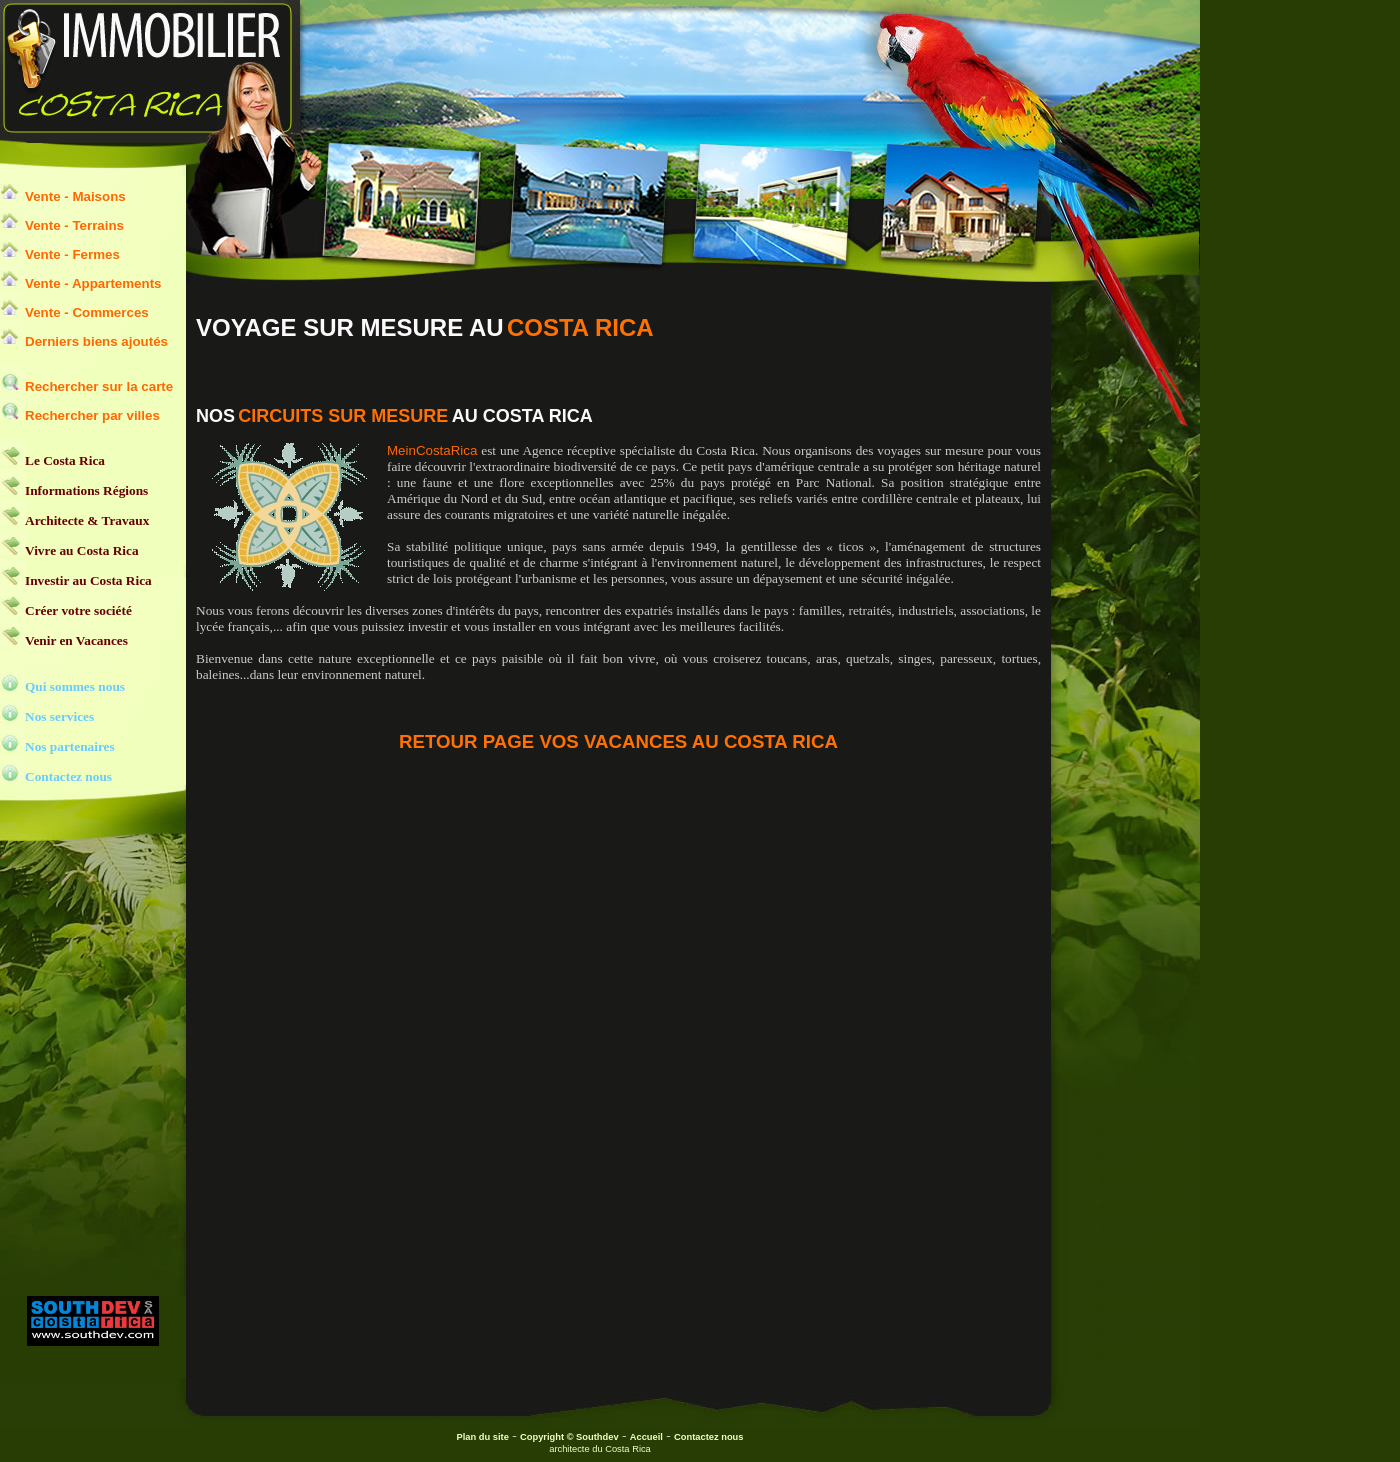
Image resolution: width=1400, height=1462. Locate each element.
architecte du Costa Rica (600, 1449)
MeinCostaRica (432, 450)
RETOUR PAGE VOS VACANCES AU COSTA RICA (618, 741)
